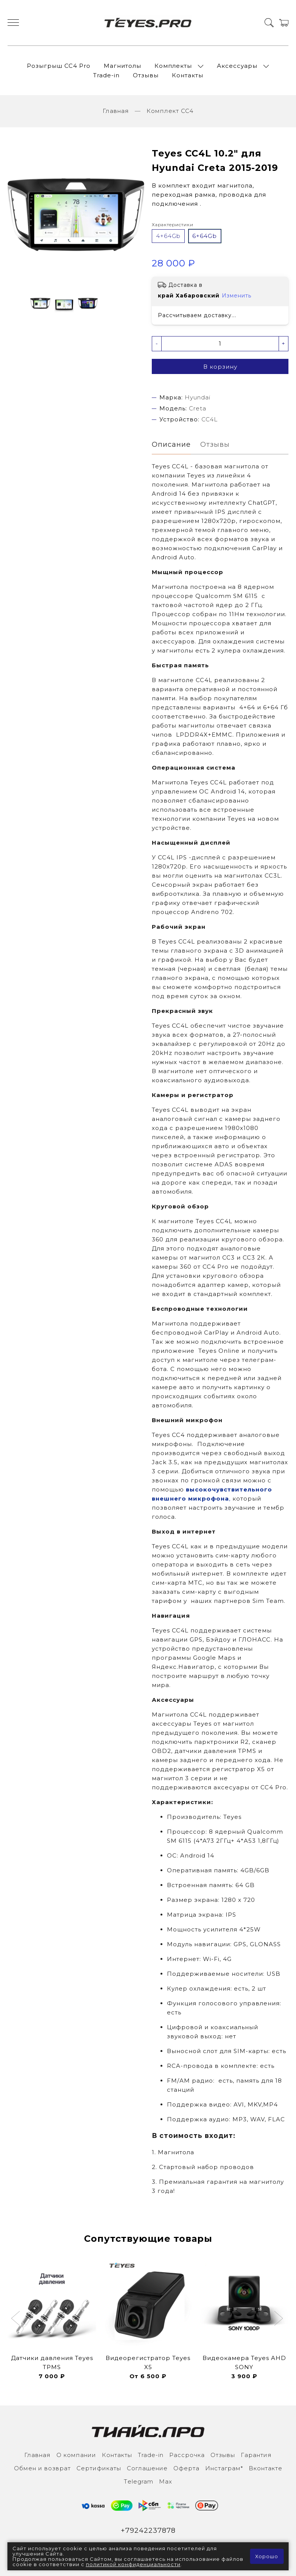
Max (165, 2481)
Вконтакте (265, 2468)
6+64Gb (204, 235)
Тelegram (138, 2481)
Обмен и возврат (42, 2468)
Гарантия (256, 2455)
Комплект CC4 (169, 110)
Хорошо (266, 2556)
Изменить (236, 295)
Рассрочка (187, 2455)
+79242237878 (148, 2530)
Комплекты (173, 65)
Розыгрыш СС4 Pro (58, 65)
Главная (116, 110)
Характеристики (172, 224)
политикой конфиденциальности (133, 2564)
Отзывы (146, 75)
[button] (16, 2319)
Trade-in (106, 75)
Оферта (186, 2468)
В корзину (220, 366)
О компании (76, 2455)
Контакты (187, 75)
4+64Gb (168, 235)
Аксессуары (237, 65)
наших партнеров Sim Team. (237, 1600)
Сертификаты (98, 2468)
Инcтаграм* (224, 2468)
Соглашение (147, 2468)
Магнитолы (122, 65)
